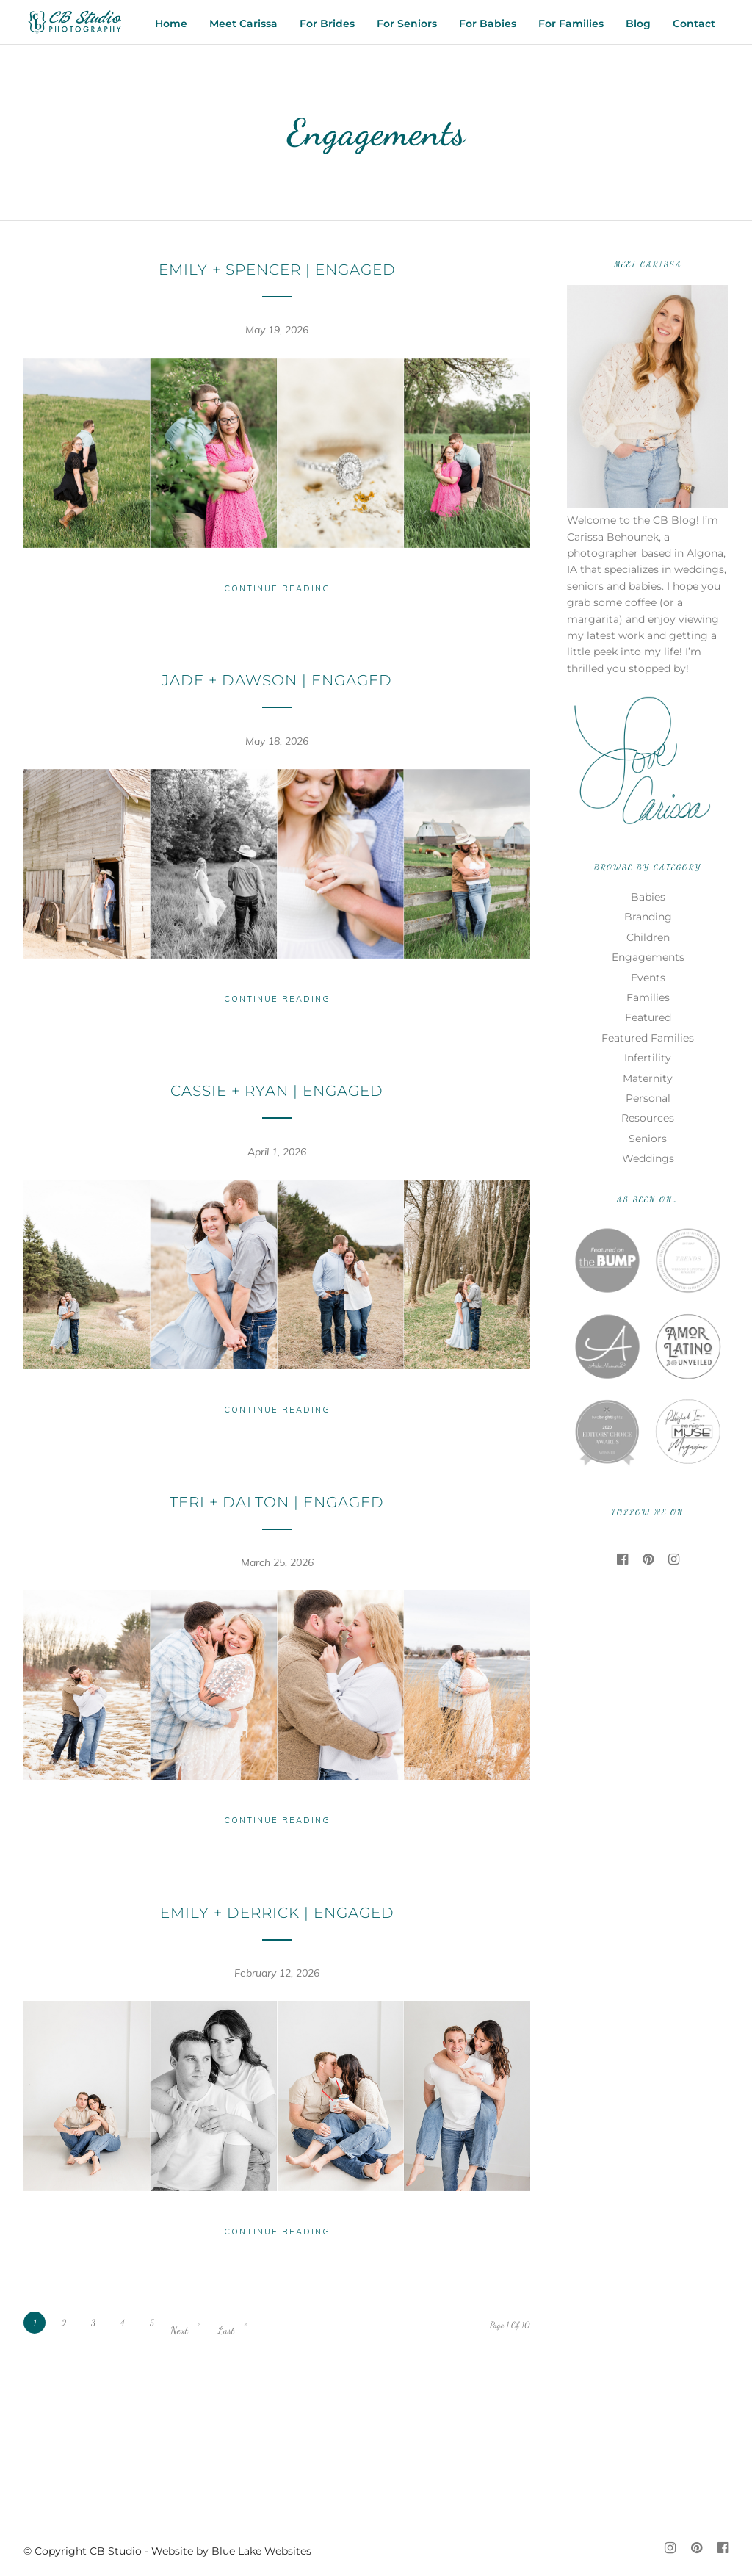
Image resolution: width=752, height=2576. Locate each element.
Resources (647, 1118)
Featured (648, 1017)
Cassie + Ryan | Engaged (276, 1091)
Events (648, 977)
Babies (648, 896)
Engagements (648, 957)
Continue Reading (277, 588)
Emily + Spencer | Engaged (277, 269)
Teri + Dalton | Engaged (277, 1502)
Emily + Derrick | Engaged (277, 1913)
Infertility (647, 1057)
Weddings (648, 1158)
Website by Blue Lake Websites (231, 2551)
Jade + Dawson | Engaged (277, 680)
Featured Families (647, 1038)
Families (648, 997)
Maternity (648, 1078)
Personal (648, 1098)
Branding (648, 916)
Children (648, 937)
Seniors (648, 1138)
